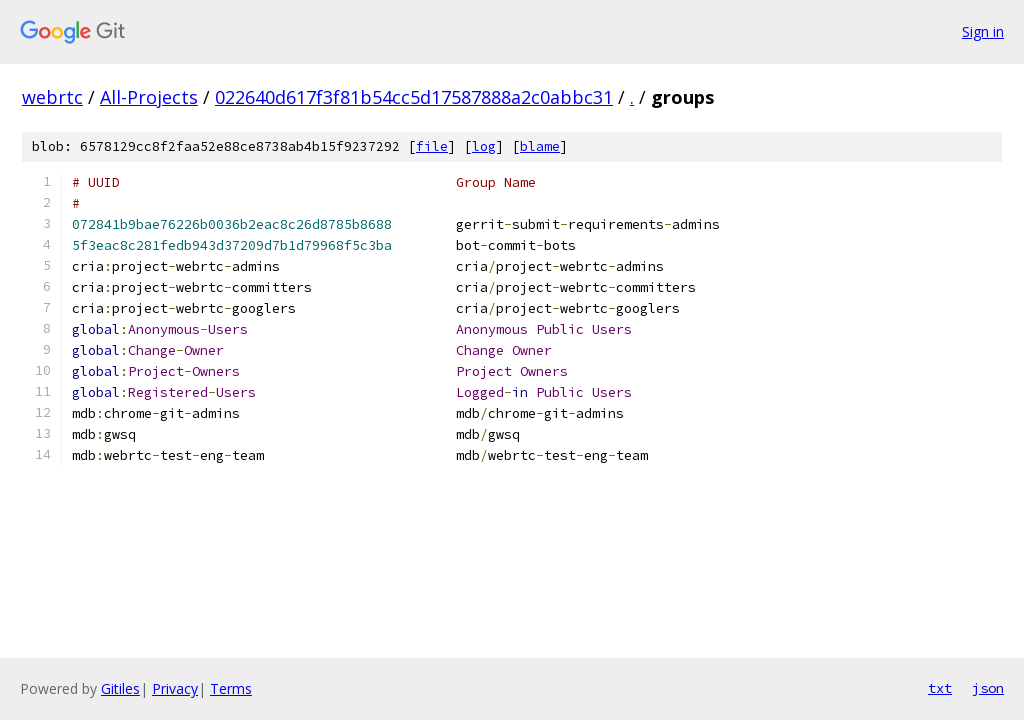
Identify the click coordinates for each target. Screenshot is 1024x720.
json (988, 688)
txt (940, 688)
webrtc (52, 97)
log (484, 146)
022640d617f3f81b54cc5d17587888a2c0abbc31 (414, 97)
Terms (231, 688)
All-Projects (149, 97)
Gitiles (120, 688)
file (432, 146)
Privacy (175, 688)
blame (540, 146)
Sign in (983, 31)
